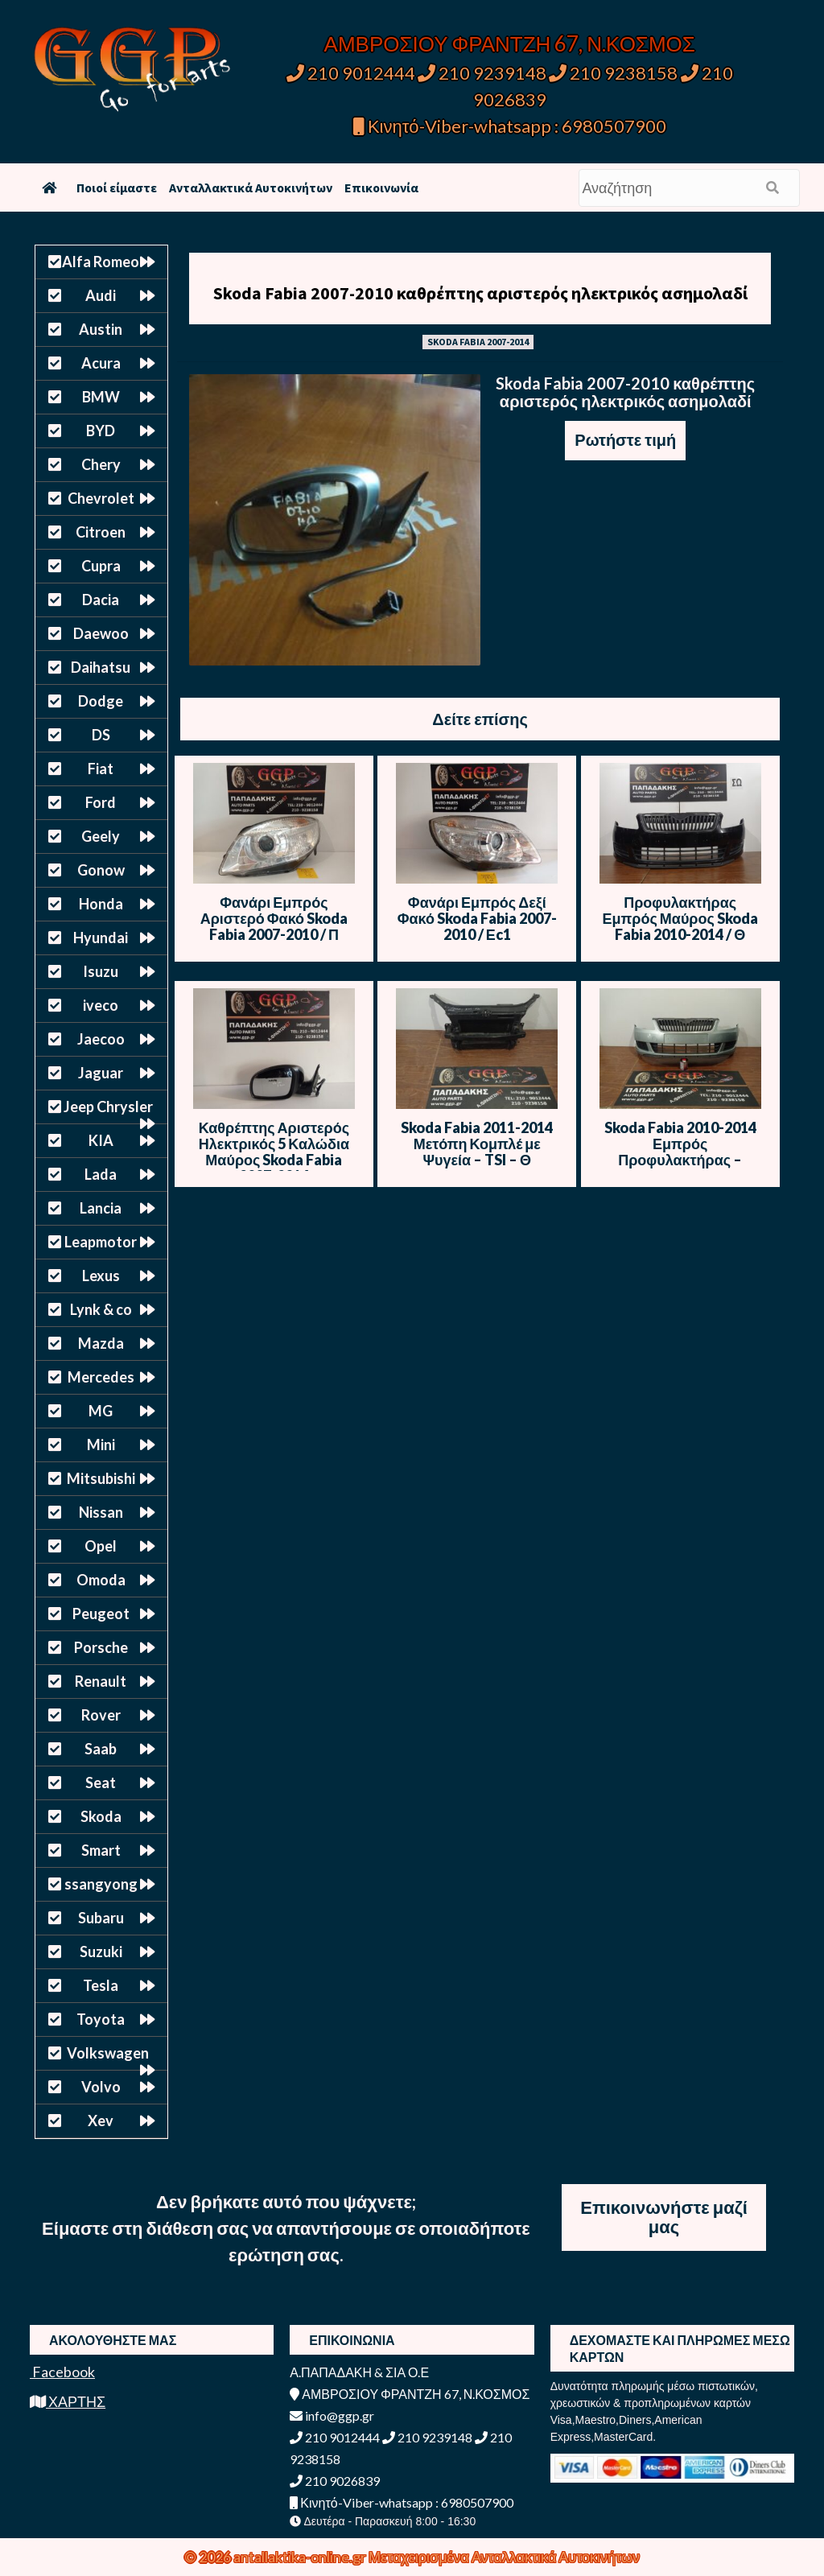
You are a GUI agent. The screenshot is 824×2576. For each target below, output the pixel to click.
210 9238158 (615, 73)
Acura (101, 363)
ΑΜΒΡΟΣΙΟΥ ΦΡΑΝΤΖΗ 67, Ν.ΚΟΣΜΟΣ (509, 43)
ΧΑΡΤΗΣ (67, 2401)
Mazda (101, 1343)
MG (101, 1411)
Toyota (100, 2019)
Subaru (101, 1918)
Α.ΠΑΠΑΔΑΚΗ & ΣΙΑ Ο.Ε (359, 2372)
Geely (100, 836)
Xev (100, 2120)
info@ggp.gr (332, 2415)
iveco (100, 1005)
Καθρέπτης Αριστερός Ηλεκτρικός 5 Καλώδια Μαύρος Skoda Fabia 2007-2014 (274, 1152)
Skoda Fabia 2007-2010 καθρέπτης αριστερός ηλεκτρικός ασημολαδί (480, 293)
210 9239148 (482, 73)
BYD (100, 430)
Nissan (101, 1512)
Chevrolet (101, 498)
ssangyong (101, 1884)
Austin (100, 329)
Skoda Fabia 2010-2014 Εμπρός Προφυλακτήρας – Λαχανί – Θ (680, 1152)
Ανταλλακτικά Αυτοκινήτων (250, 187)
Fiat (100, 768)
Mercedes (101, 1377)
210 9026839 (335, 2480)
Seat (100, 1782)
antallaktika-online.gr (301, 2557)
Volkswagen (108, 2053)
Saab (100, 1749)
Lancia (101, 1208)
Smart (101, 1850)
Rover (101, 1715)
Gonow (101, 870)
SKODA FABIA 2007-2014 (478, 342)
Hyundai (100, 937)
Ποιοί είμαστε (116, 187)
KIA (101, 1140)
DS (101, 735)
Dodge (100, 701)
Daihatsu (100, 667)
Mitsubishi (101, 1478)
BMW (101, 397)
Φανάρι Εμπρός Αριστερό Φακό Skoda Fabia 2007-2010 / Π (274, 918)
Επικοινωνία (381, 187)
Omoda (101, 1580)
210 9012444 (350, 73)
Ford (100, 802)
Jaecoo (101, 1039)
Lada (100, 1174)
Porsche (101, 1647)
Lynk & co (101, 1309)
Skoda (101, 1816)
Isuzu (100, 971)
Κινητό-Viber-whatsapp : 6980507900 (509, 126)
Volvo (101, 2087)
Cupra (101, 566)
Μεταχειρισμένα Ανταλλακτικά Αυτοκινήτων (504, 2557)
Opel (100, 1546)
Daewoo (101, 633)
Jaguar (100, 1073)
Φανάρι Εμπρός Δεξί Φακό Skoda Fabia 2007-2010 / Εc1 (477, 918)
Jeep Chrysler (108, 1106)
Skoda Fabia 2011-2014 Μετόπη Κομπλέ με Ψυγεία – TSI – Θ (477, 1143)
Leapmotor (100, 1242)
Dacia (100, 599)
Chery (101, 464)
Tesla (100, 1985)
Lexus (101, 1275)
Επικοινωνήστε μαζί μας (664, 2216)
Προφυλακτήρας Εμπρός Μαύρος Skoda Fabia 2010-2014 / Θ (680, 918)
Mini (101, 1444)
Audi (100, 295)
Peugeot (101, 1613)
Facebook (62, 2371)
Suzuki (101, 1951)
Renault (100, 1681)
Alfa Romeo (100, 261)
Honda (101, 904)
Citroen (101, 532)
